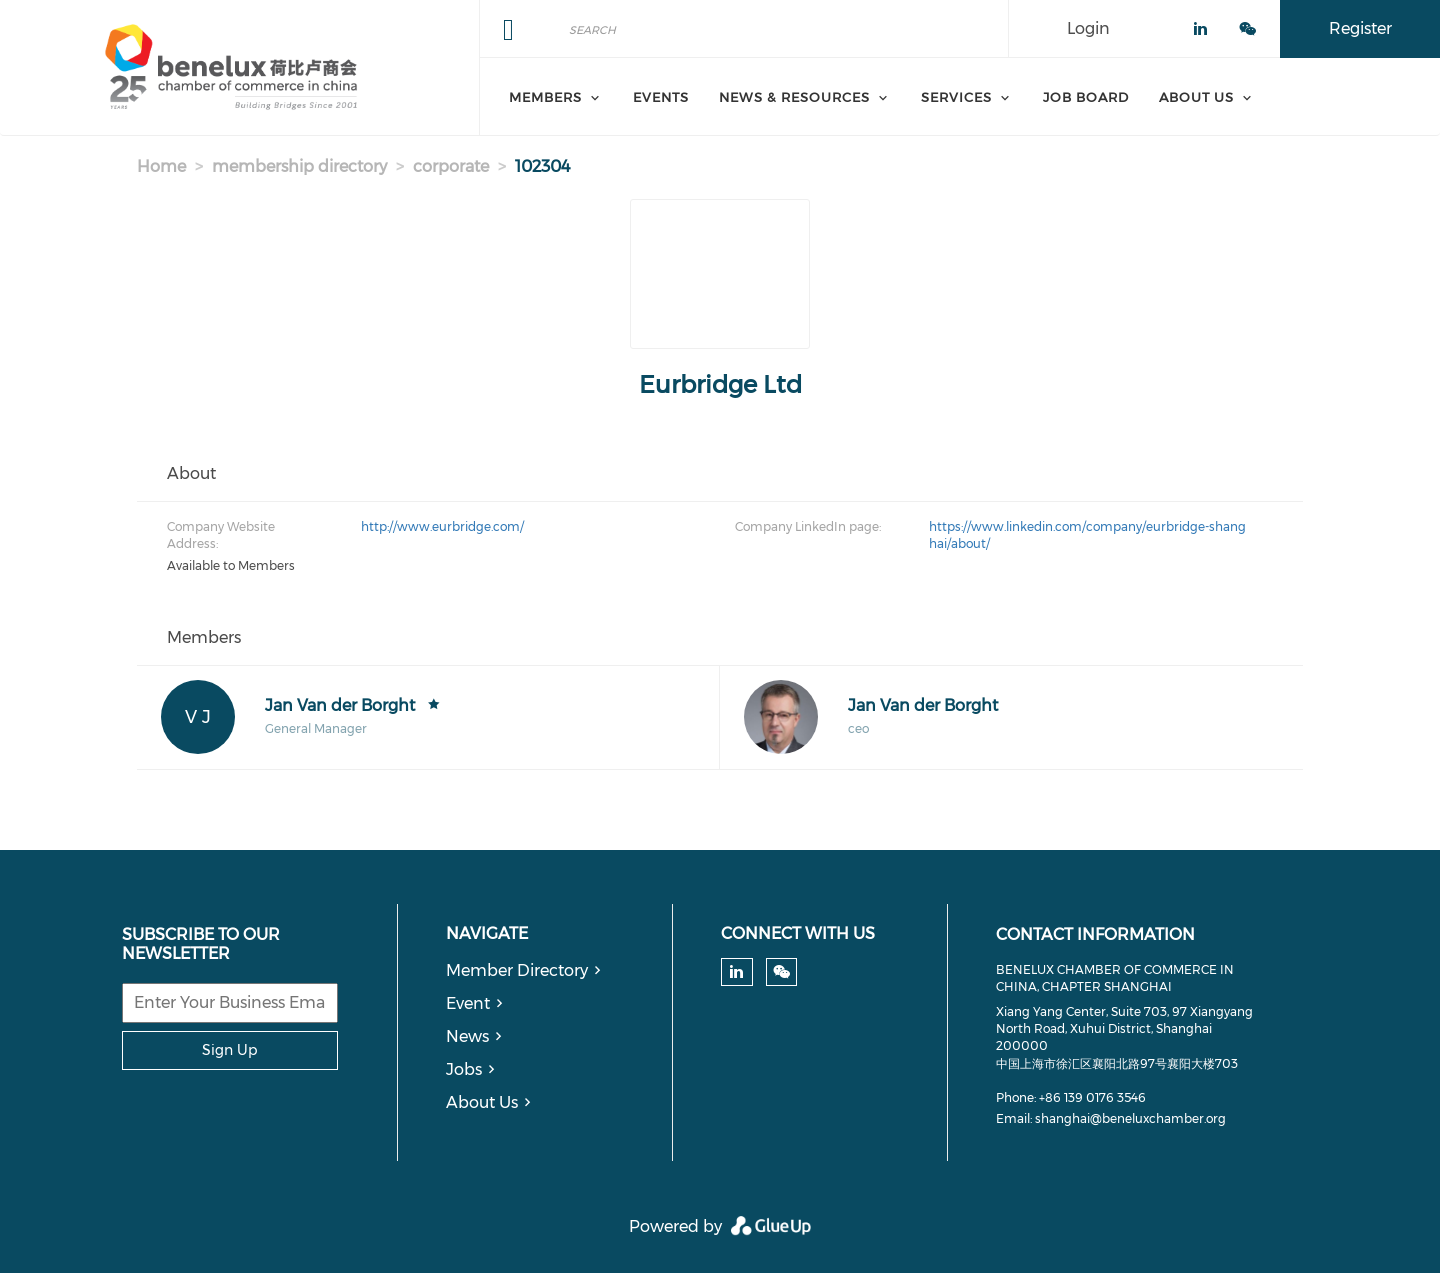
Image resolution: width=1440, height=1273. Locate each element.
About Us (482, 1102)
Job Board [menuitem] (1086, 97)
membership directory (299, 166)
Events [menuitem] (661, 97)
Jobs (464, 1069)
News (467, 1036)
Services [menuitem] (956, 97)
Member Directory (517, 970)
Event (468, 1003)
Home (161, 166)
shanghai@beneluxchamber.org (1130, 1118)
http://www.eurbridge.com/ (442, 526)
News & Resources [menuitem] (794, 97)
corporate (451, 166)
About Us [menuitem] (1196, 97)
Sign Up (229, 1050)
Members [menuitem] (545, 97)
